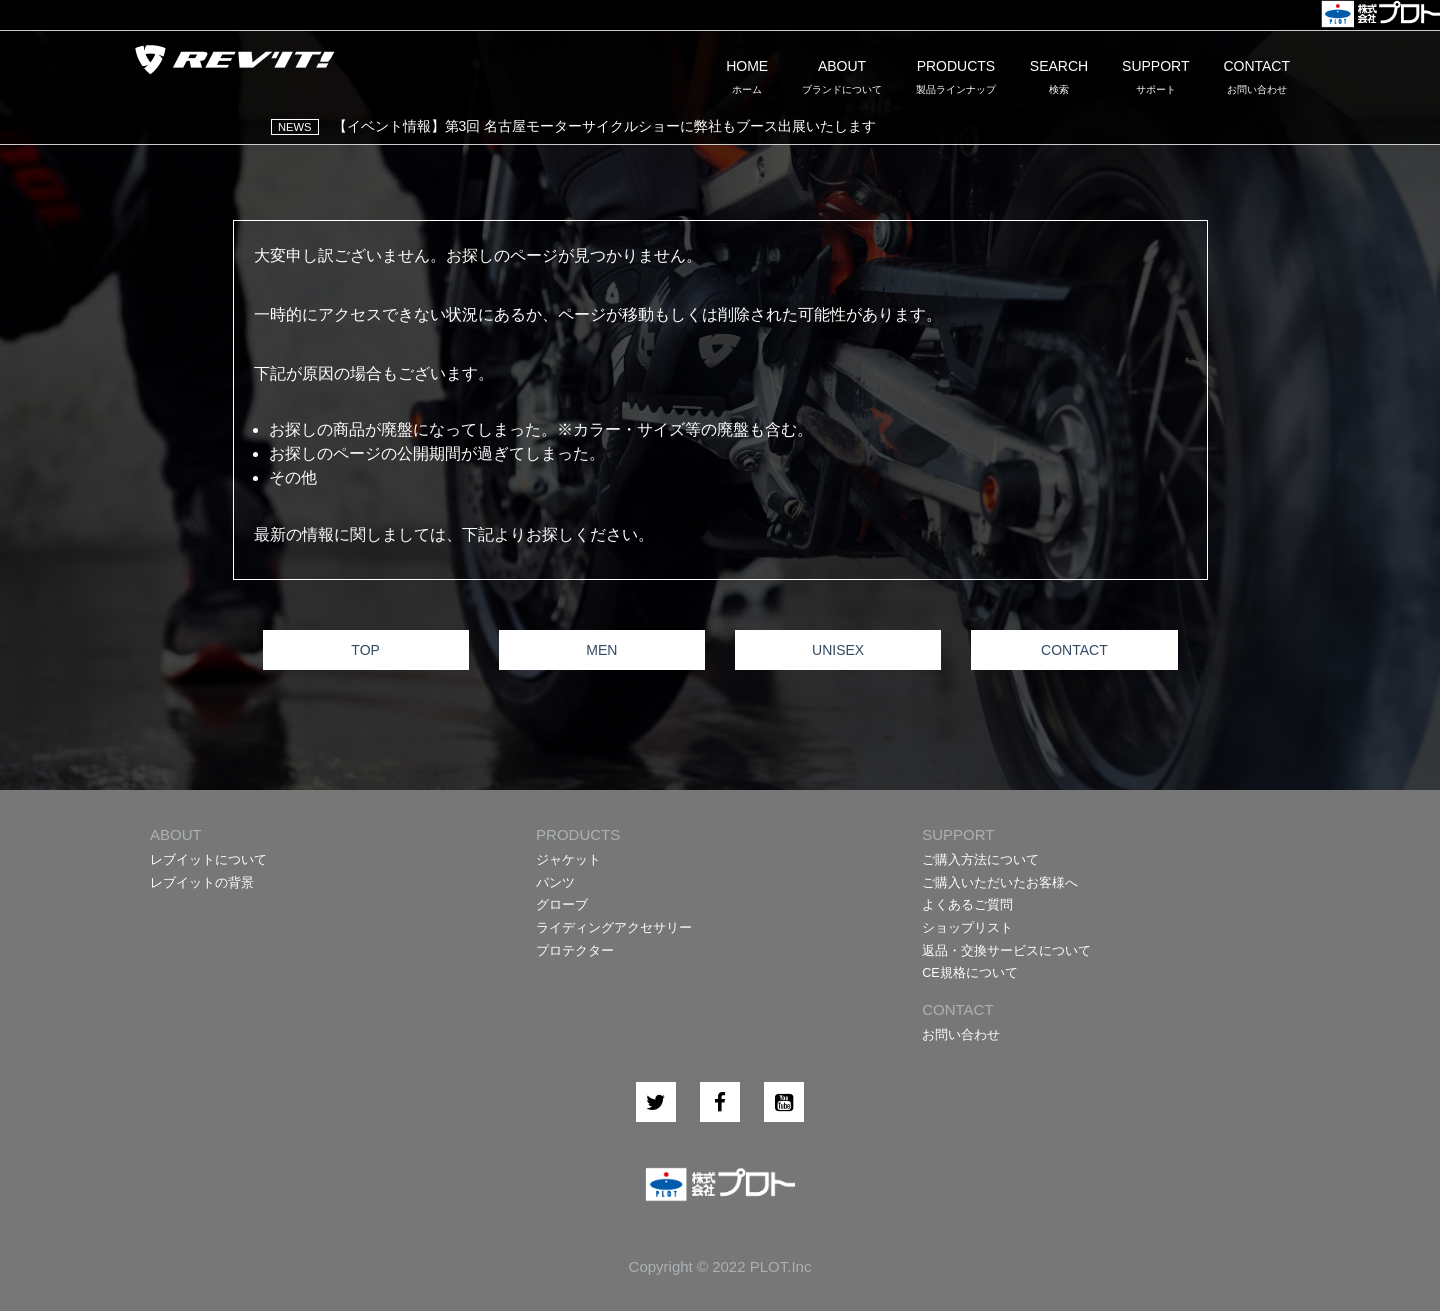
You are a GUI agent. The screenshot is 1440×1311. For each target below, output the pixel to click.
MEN (601, 650)
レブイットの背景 (202, 883)
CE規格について (970, 973)
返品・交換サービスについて (1006, 951)
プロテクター (575, 951)
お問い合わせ (961, 1035)
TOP (365, 650)
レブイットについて (208, 860)
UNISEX (838, 650)
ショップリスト (967, 928)
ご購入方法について (980, 860)
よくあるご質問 (967, 905)
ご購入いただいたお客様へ (1000, 883)
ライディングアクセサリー (614, 928)
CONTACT (1074, 650)
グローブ (562, 905)
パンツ (555, 883)
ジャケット (568, 860)
